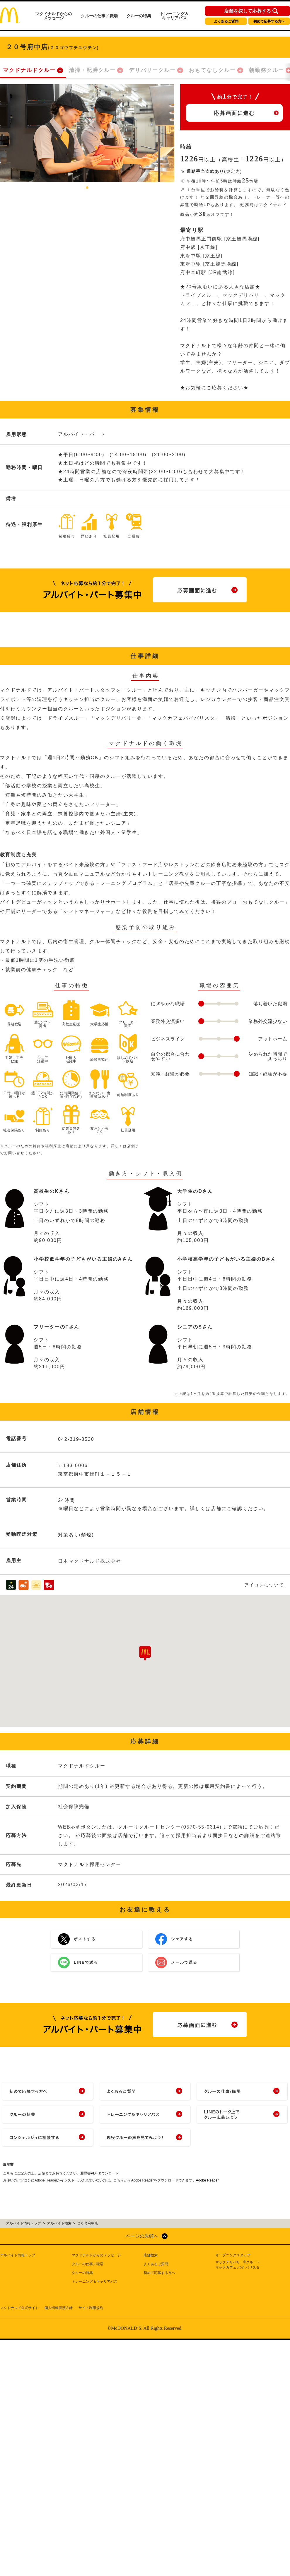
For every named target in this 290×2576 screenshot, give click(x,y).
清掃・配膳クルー (92, 70)
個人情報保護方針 (59, 2308)
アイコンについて (264, 1584)
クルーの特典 (139, 16)
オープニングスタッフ (232, 2255)
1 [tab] (87, 188)
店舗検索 (151, 2255)
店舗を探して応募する (247, 11)
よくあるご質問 (226, 21)
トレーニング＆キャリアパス (174, 16)
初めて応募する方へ (269, 21)
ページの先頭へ (142, 2236)
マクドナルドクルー (29, 70)
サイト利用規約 (91, 2308)
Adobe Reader (207, 2180)
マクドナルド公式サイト (19, 2308)
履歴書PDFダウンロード (99, 2173)
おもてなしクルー (212, 70)
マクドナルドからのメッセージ (53, 16)
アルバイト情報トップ (17, 2255)
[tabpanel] (87, 133)
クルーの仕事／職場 (99, 16)
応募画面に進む (234, 113)
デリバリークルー (152, 70)
